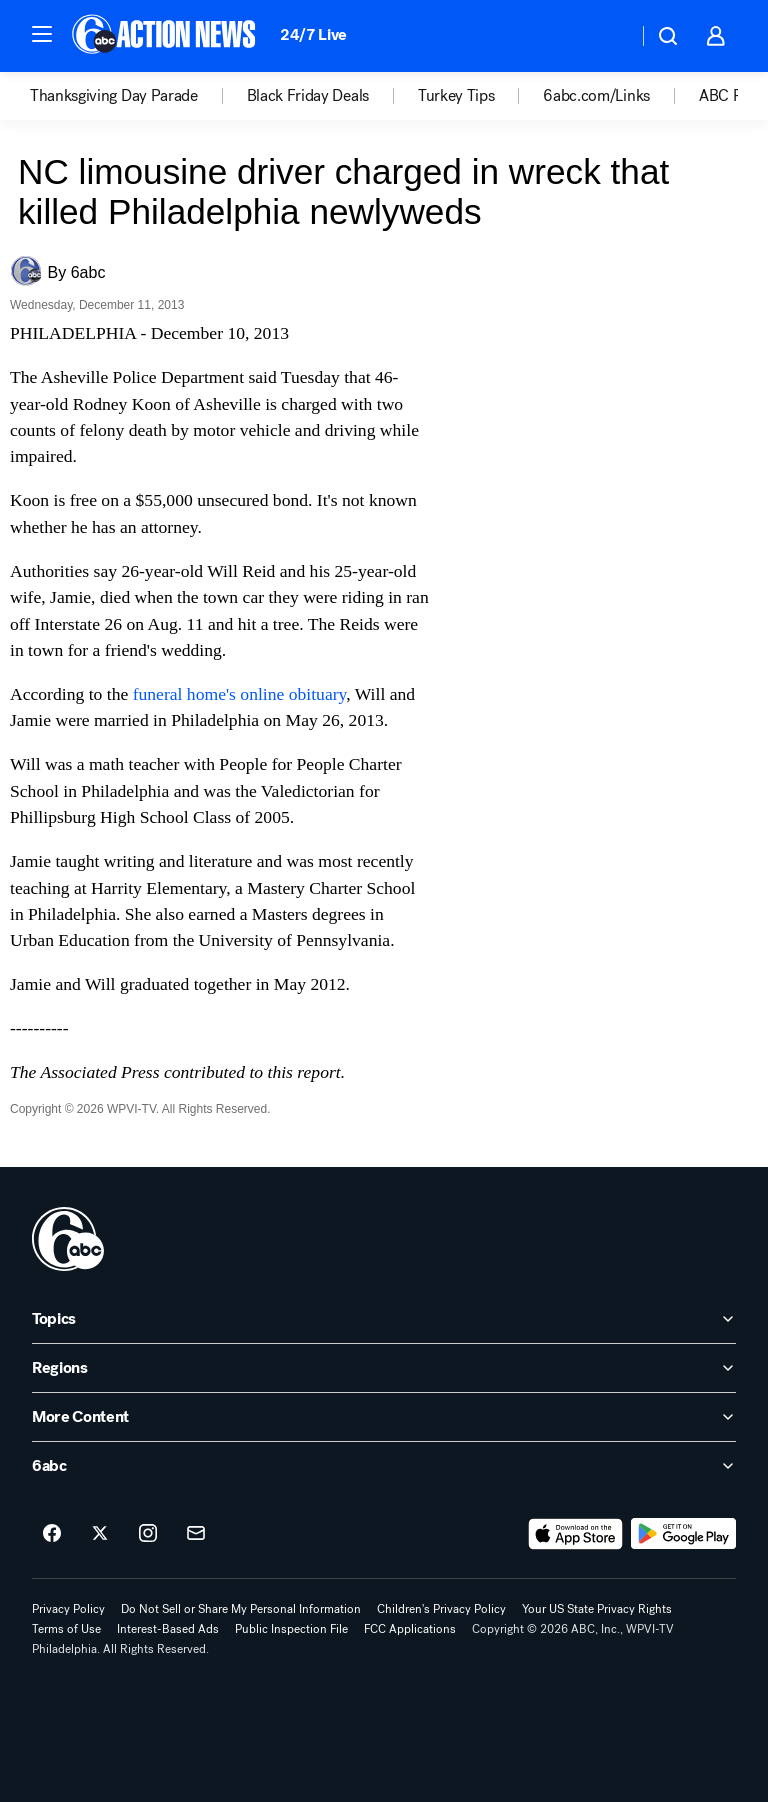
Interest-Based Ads (168, 1629)
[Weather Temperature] (606, 36)
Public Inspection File (291, 1629)
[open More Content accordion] (384, 1417)
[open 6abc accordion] (384, 1466)
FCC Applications (410, 1629)
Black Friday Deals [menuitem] (308, 96)
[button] (42, 34)
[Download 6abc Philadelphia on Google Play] (683, 1534)
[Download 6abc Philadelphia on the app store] (576, 1534)
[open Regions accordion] (384, 1368)
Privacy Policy (68, 1609)
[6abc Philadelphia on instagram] (148, 1534)
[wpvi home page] (68, 1239)
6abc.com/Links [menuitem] (596, 96)
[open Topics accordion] (384, 1319)
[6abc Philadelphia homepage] (165, 36)
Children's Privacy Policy (441, 1609)
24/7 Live (313, 34)
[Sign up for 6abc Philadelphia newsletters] (196, 1534)
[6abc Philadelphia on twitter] (100, 1534)
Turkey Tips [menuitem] (456, 96)
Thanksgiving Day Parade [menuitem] (114, 96)
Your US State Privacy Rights (597, 1609)
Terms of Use (66, 1629)
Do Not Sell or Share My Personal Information (241, 1609)
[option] (138, 96)
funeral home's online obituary (240, 694)
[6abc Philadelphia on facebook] (52, 1534)
